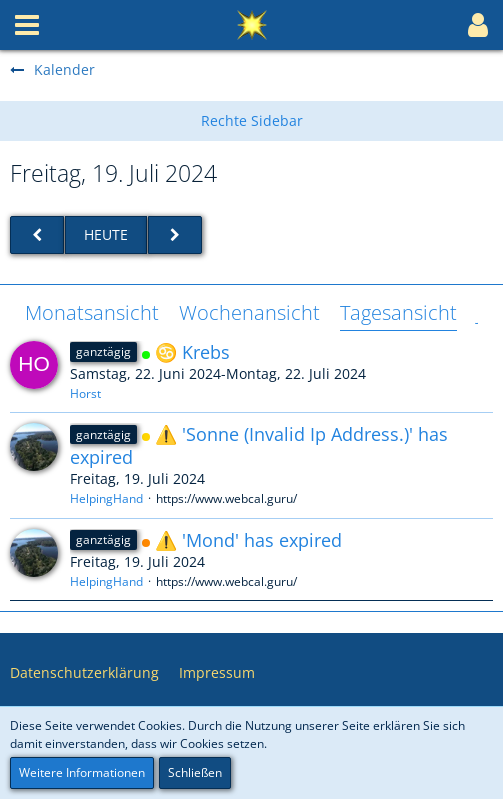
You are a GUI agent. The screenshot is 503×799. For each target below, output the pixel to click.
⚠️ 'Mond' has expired (248, 540)
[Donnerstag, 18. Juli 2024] (37, 235)
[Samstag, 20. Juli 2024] (175, 235)
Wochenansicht (249, 312)
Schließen (195, 772)
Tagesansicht (398, 312)
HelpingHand (106, 498)
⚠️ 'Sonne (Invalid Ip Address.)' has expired (259, 445)
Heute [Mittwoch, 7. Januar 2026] (106, 234)
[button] (27, 25)
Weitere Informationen (82, 772)
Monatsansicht (92, 312)
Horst (85, 393)
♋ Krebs (192, 352)
